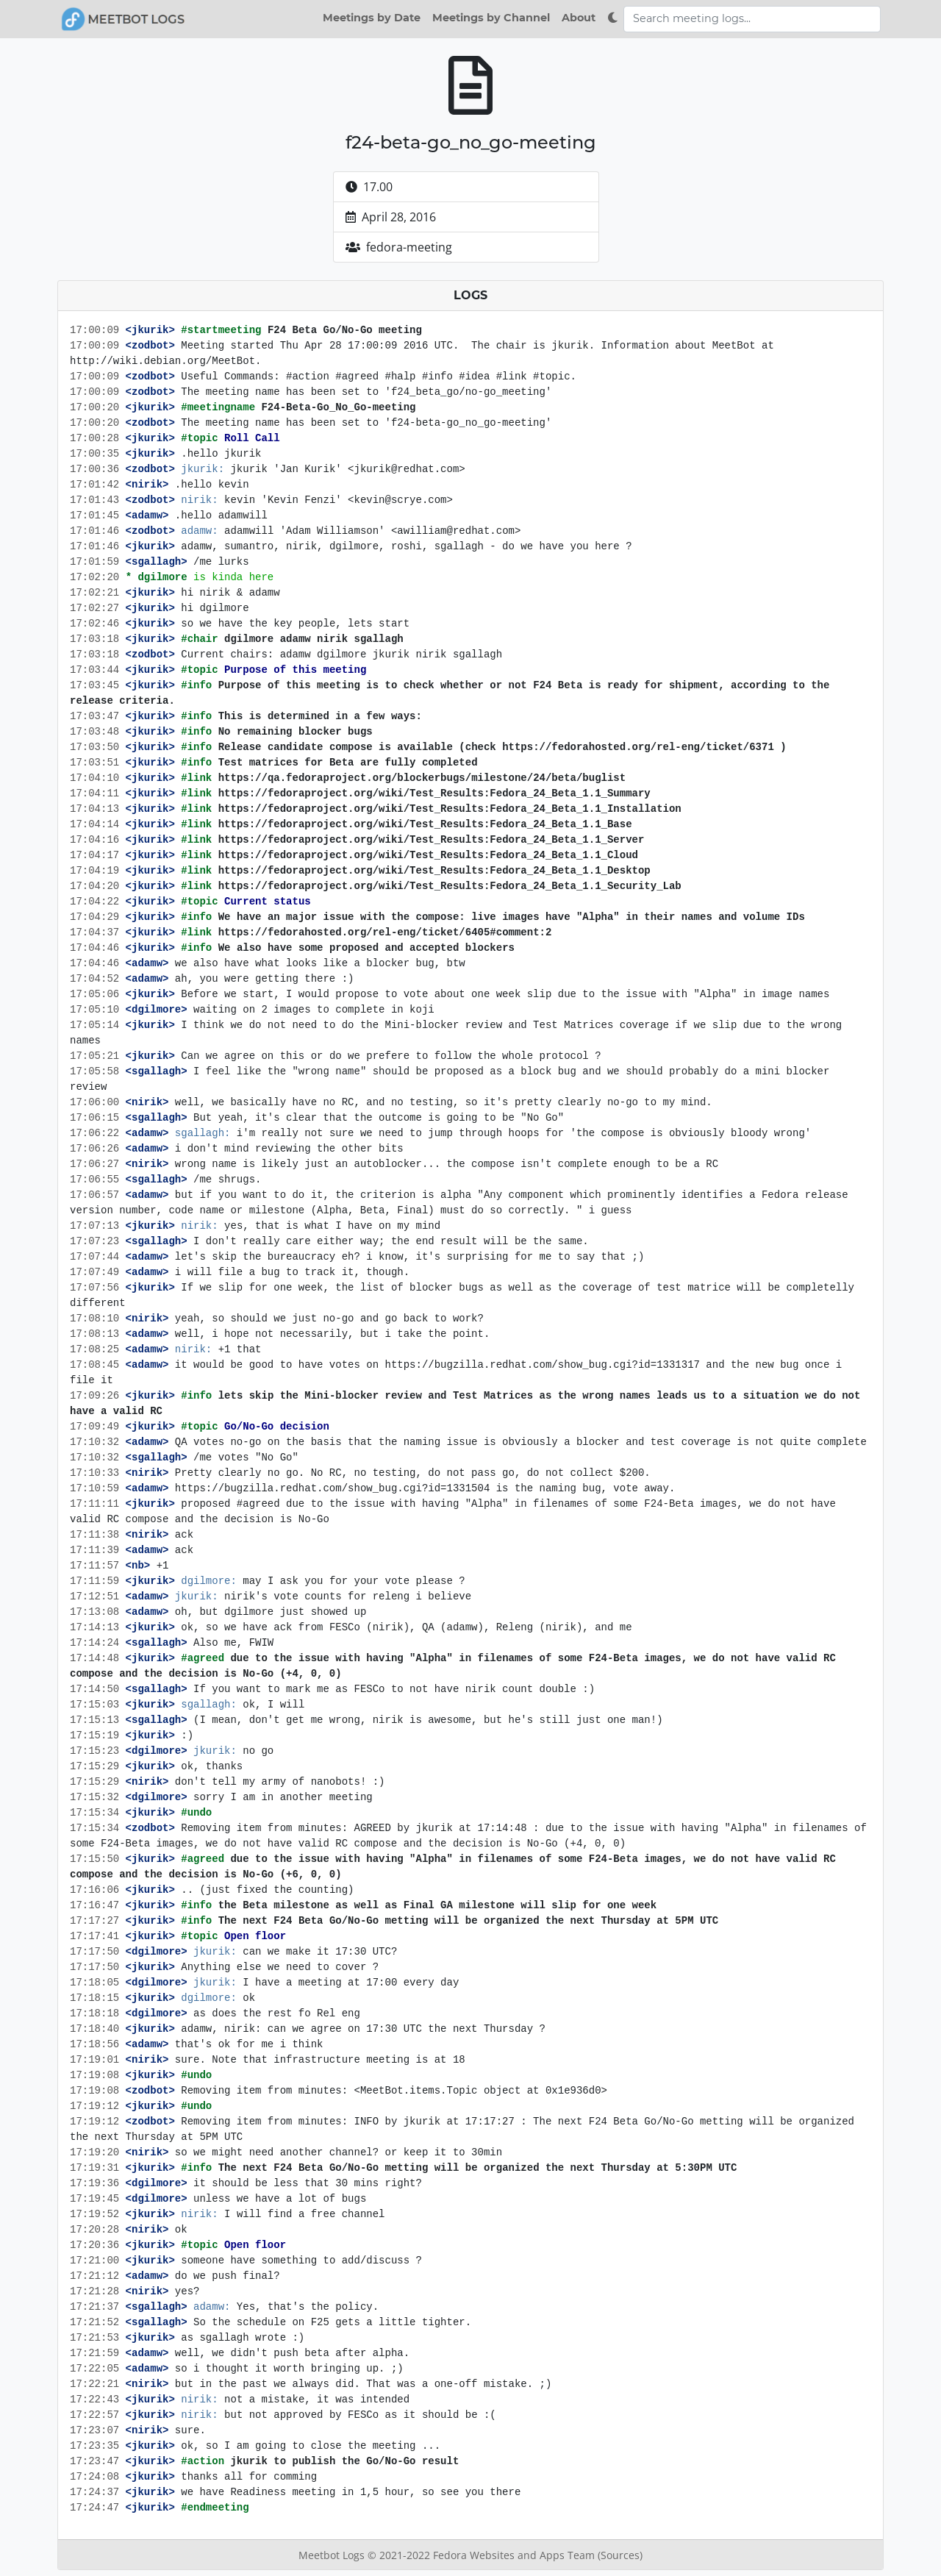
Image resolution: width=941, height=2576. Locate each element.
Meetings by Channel (491, 17)
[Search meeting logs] (752, 19)
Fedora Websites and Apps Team (515, 2555)
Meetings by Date (372, 17)
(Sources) (620, 2555)
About (578, 17)
